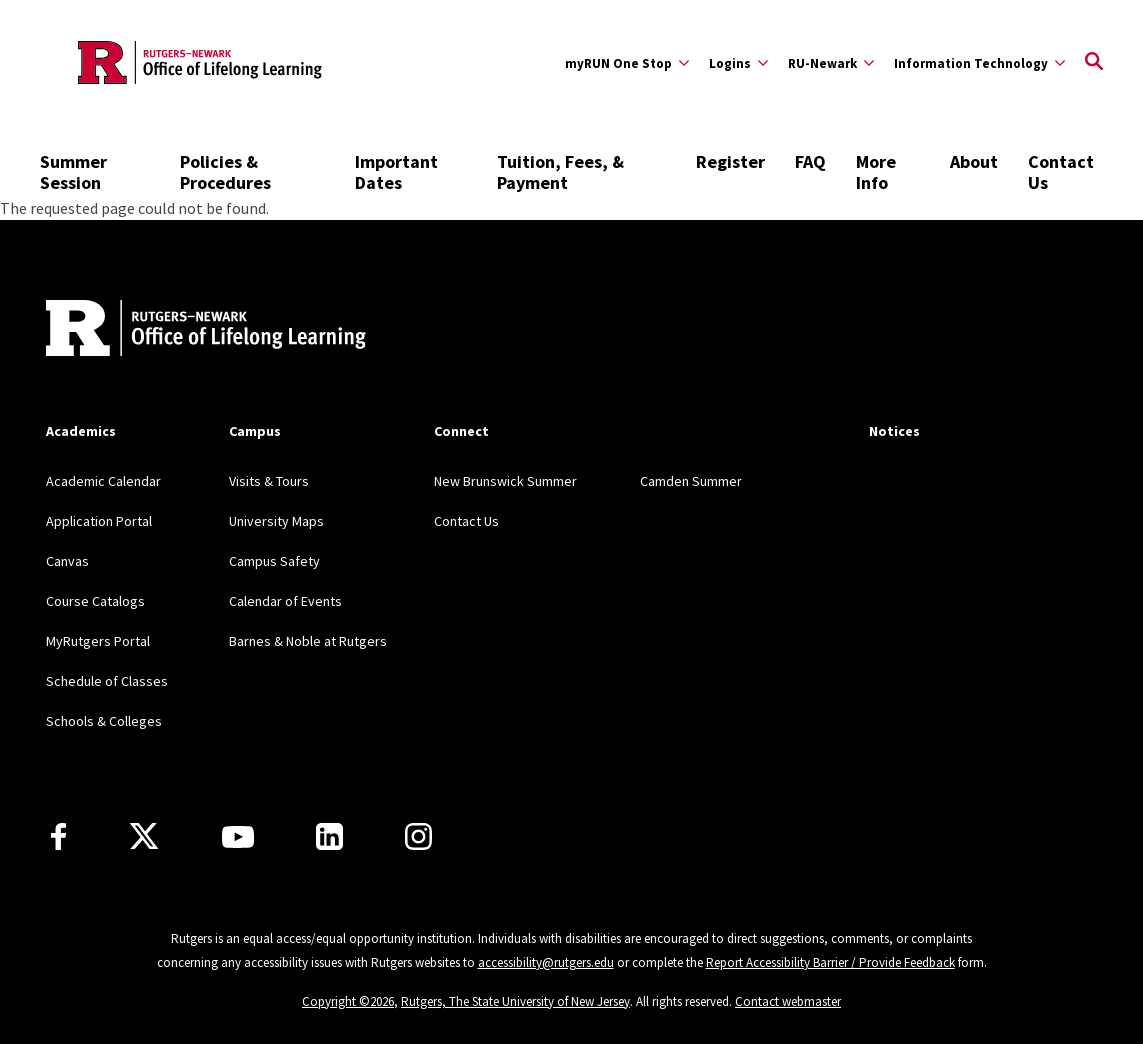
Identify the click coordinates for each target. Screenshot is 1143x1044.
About (974, 161)
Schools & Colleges (104, 721)
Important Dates (396, 172)
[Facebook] (58, 836)
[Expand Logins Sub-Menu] (738, 63)
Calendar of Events (285, 601)
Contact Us (1061, 172)
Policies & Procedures (225, 172)
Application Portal (99, 521)
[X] (144, 837)
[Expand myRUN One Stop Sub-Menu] (627, 63)
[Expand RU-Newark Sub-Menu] (831, 63)
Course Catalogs (95, 601)
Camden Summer (691, 481)
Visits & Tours (269, 481)
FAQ (810, 161)
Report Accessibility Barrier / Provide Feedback (830, 962)
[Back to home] (178, 330)
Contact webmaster (788, 1001)
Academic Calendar (103, 481)
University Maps (276, 521)
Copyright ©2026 (348, 1001)
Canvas (67, 561)
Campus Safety (274, 561)
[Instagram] (418, 836)
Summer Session (73, 172)
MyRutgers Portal (98, 641)
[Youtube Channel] (238, 837)
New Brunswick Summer (505, 481)
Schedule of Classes (107, 681)
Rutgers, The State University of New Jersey (515, 1001)
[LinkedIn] (329, 836)
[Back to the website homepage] (200, 62)
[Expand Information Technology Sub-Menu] (979, 63)
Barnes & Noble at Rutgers (308, 641)
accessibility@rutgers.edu (546, 962)
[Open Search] (1094, 63)
